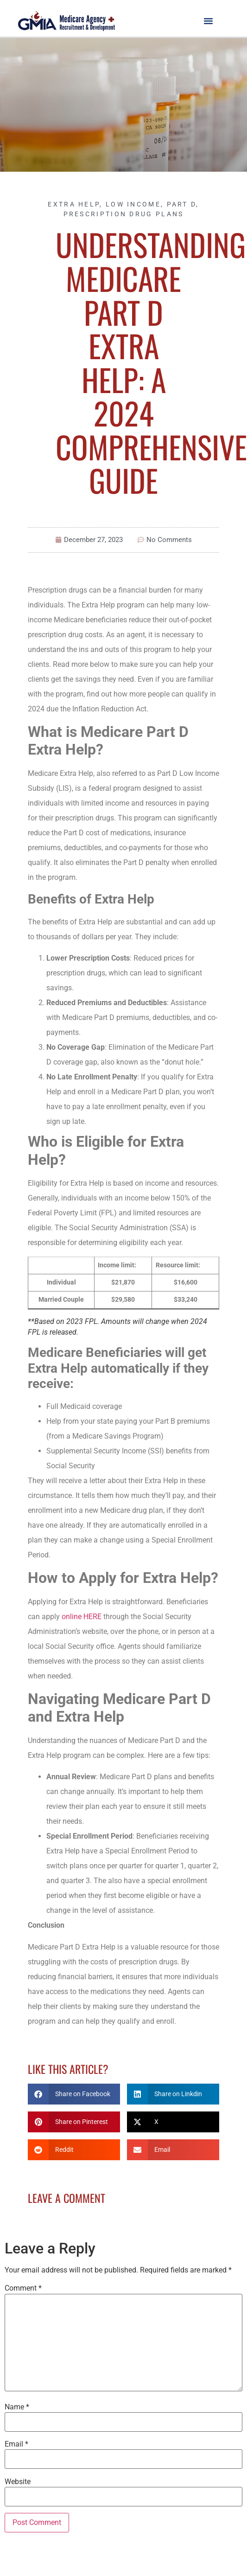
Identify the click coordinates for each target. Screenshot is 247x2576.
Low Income (133, 204)
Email (16, 2444)
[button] (208, 20)
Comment (23, 2288)
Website (18, 2482)
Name (17, 2407)
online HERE (81, 1616)
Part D (181, 204)
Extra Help (74, 204)
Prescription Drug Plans (123, 214)
